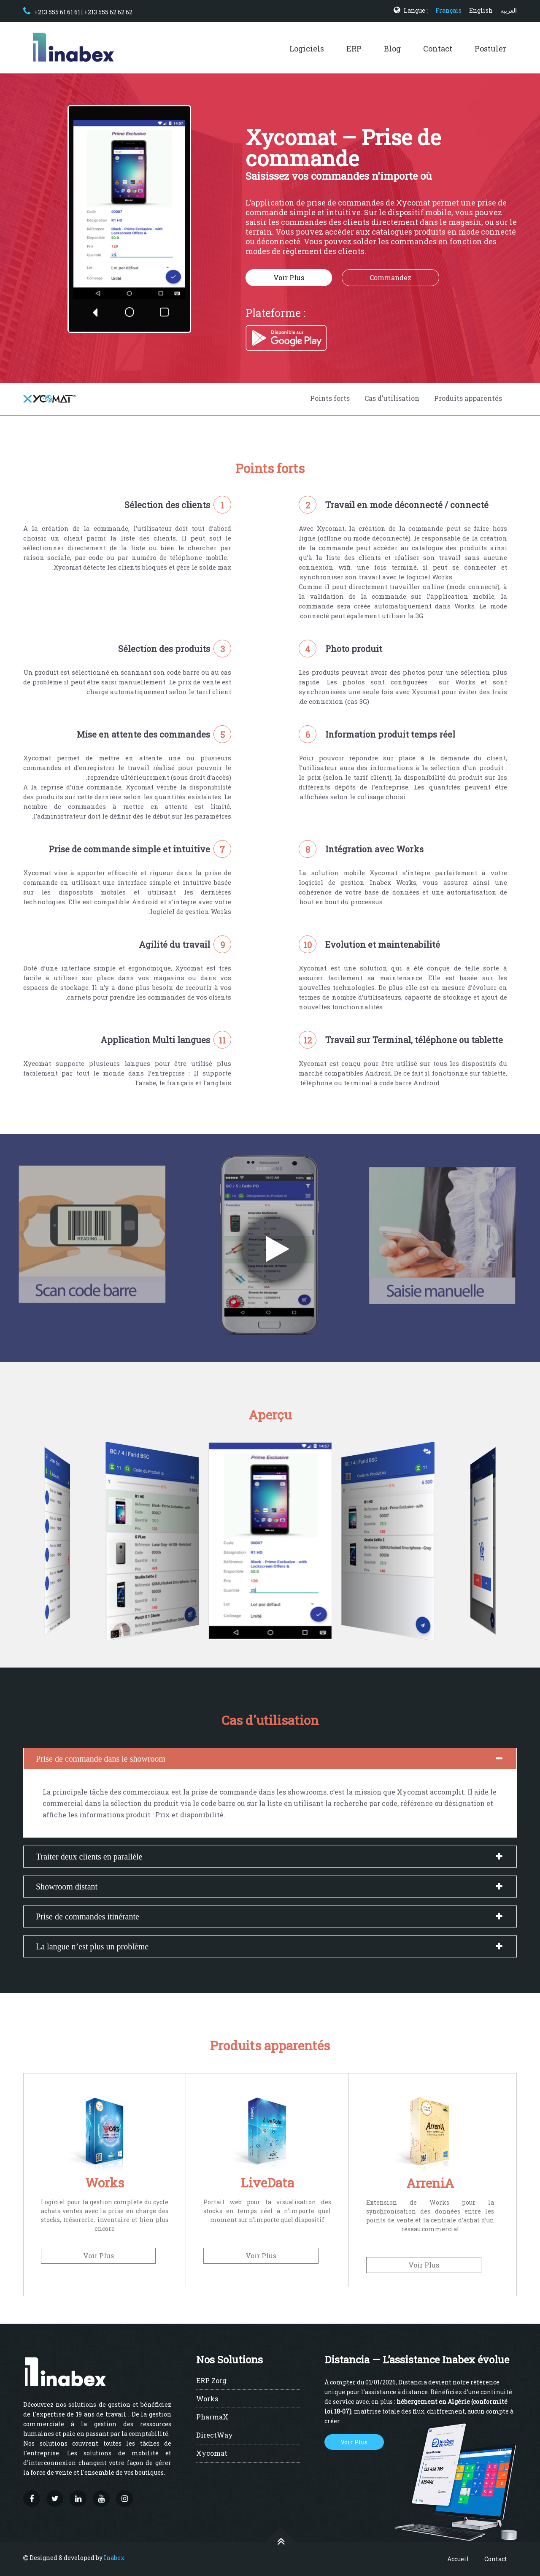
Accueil (458, 2559)
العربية (508, 10)
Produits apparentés (468, 398)
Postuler (490, 48)
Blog (392, 48)
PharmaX (212, 2417)
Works (207, 2399)
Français (448, 10)
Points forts (330, 398)
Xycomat (211, 2453)
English (481, 10)
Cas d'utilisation (391, 398)
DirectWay (214, 2435)
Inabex (114, 2558)
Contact (437, 48)
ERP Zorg (211, 2381)
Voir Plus (288, 277)
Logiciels (306, 48)
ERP (354, 48)
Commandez (390, 277)
